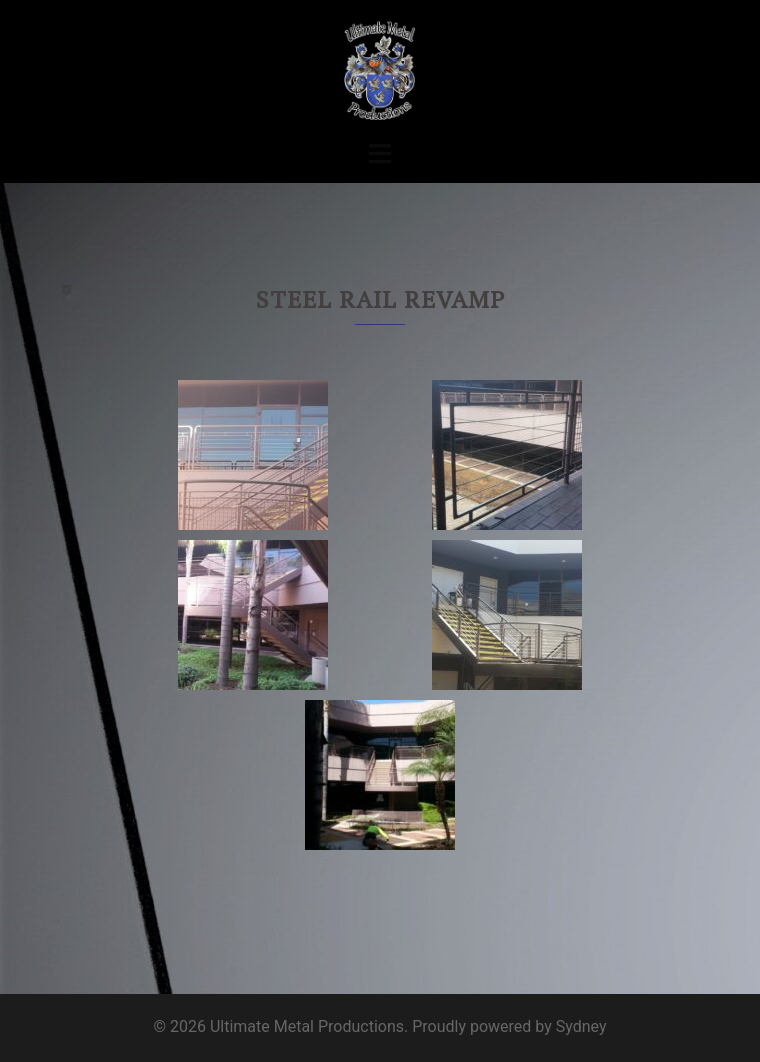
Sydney (581, 1026)
